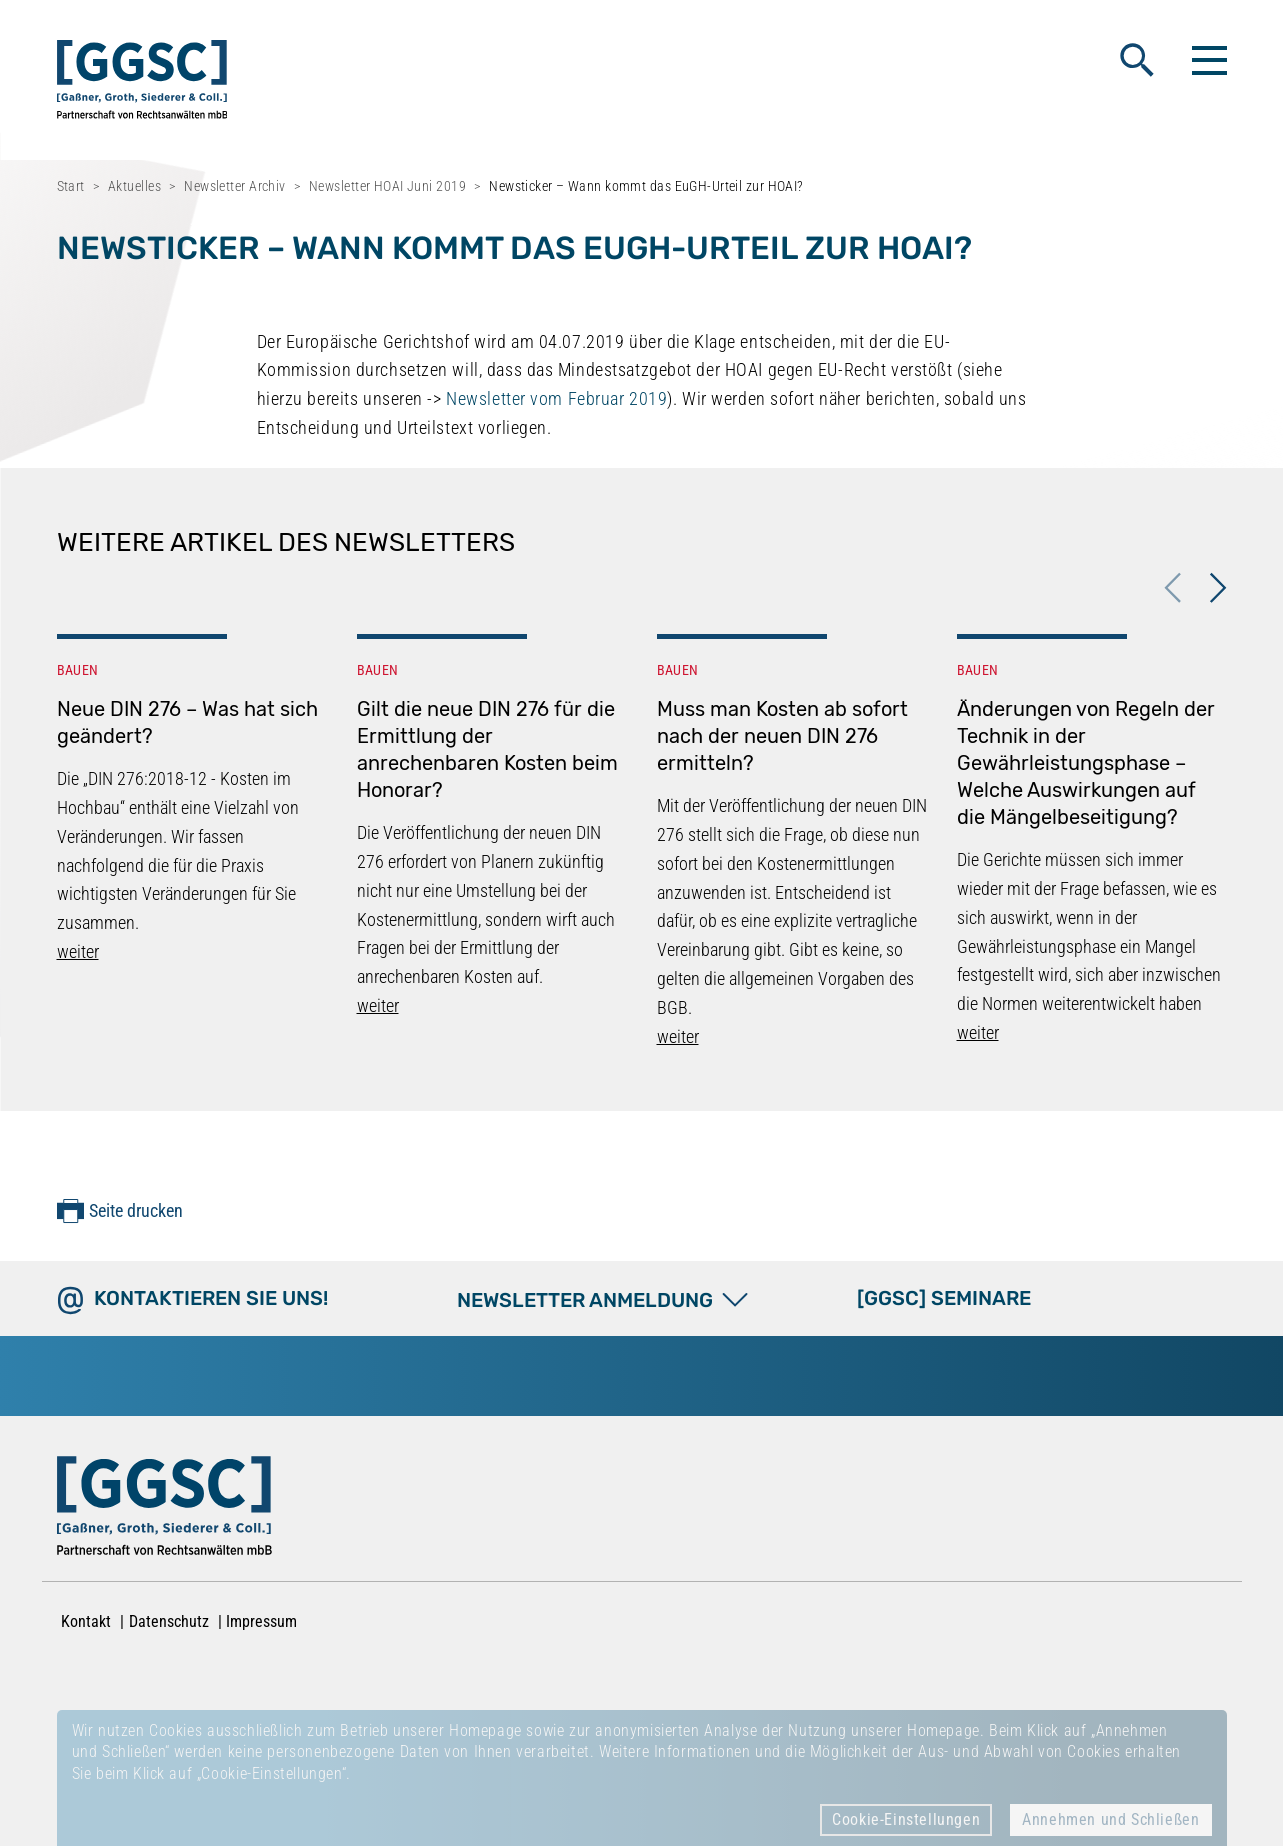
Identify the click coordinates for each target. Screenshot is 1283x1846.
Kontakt (86, 1621)
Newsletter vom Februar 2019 (556, 398)
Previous (1172, 588)
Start (71, 186)
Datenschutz (169, 1621)
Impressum (261, 1621)
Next (1217, 588)
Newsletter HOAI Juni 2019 (387, 186)
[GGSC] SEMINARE (944, 1298)
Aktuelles (134, 186)
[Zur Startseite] (164, 1510)
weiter (78, 951)
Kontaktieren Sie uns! (211, 1298)
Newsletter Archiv (234, 186)
